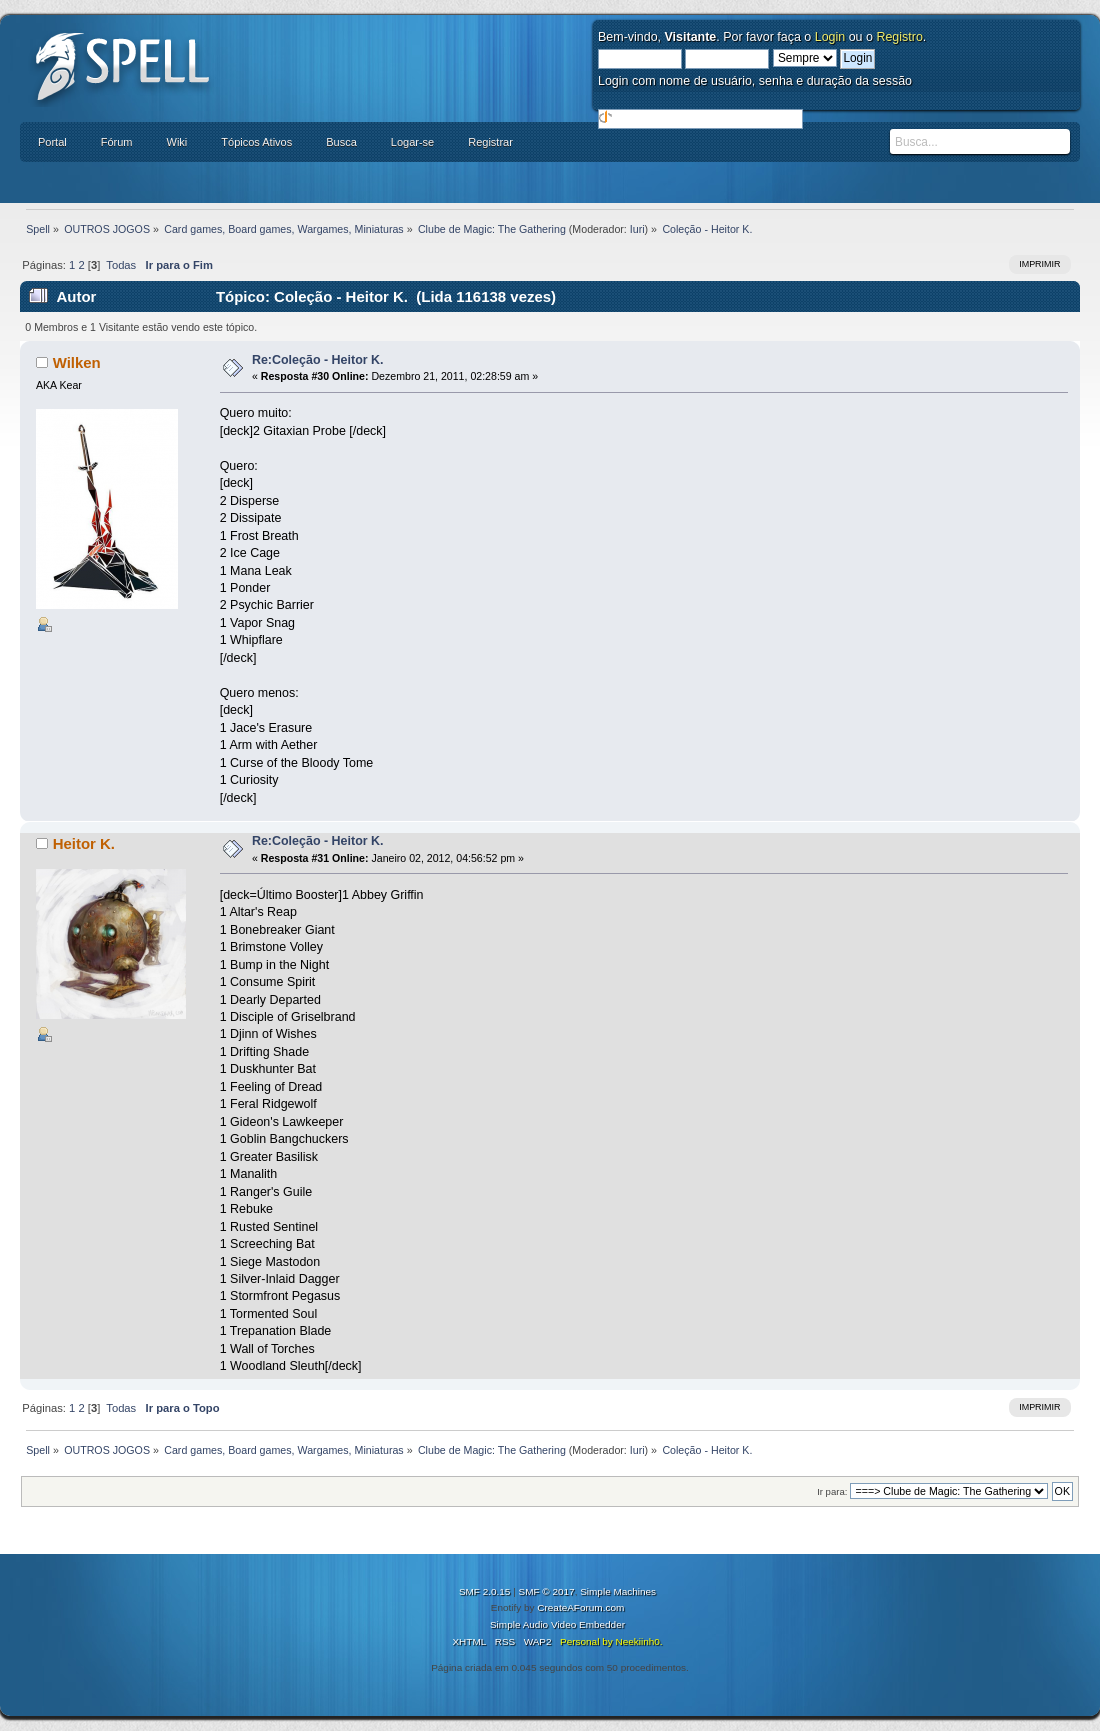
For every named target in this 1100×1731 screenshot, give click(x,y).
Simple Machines (618, 1591)
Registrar (490, 142)
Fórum (117, 142)
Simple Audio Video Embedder (557, 1624)
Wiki (177, 142)
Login (830, 37)
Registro (899, 37)
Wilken (77, 362)
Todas (121, 265)
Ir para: (832, 1491)
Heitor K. (84, 843)
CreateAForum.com (580, 1607)
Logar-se (412, 142)
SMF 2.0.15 (485, 1591)
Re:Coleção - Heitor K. (318, 360)
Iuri (637, 229)
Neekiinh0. (638, 1641)
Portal (52, 142)
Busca (341, 142)
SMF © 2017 (547, 1591)
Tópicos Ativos (256, 142)
